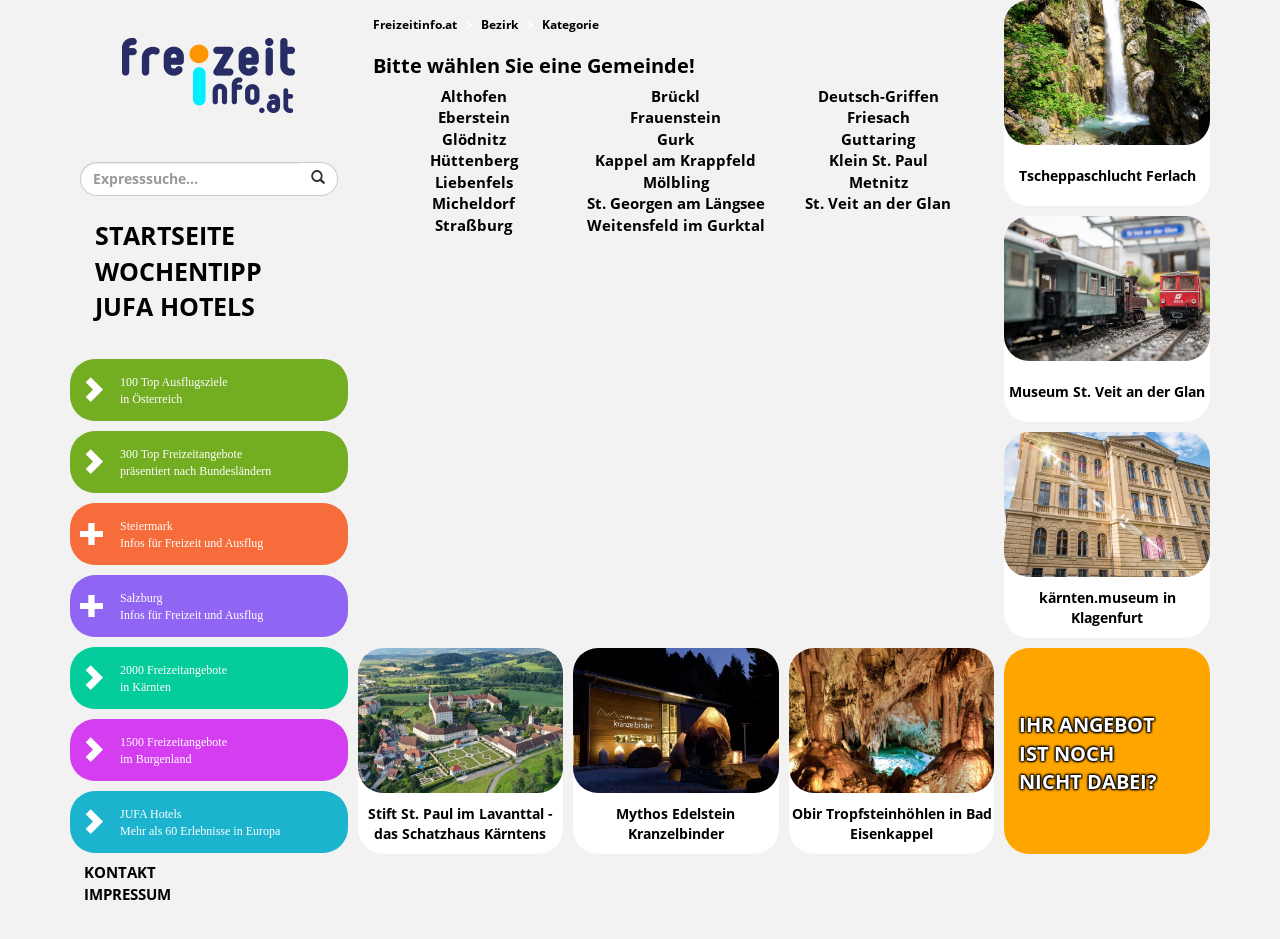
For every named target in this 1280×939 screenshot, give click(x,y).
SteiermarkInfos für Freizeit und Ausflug (171, 534)
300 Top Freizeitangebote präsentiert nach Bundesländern (175, 462)
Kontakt (120, 873)
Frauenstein (675, 118)
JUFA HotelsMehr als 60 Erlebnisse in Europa (180, 822)
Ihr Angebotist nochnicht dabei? (1088, 753)
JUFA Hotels (175, 307)
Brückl (675, 97)
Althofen (474, 97)
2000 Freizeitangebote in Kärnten (153, 678)
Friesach (878, 118)
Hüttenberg (474, 161)
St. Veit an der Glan (878, 204)
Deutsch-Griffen (878, 97)
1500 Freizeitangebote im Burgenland (153, 750)
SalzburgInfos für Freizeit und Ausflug (171, 606)
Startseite (165, 236)
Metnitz (878, 183)
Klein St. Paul (878, 161)
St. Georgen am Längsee (676, 204)
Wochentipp (178, 272)
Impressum (127, 895)
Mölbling (676, 183)
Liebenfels (474, 183)
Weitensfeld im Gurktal (676, 226)
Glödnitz (474, 140)
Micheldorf (473, 204)
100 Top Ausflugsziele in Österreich (154, 390)
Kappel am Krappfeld (675, 161)
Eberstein (474, 118)
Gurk (675, 140)
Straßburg (473, 226)
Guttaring (878, 140)
